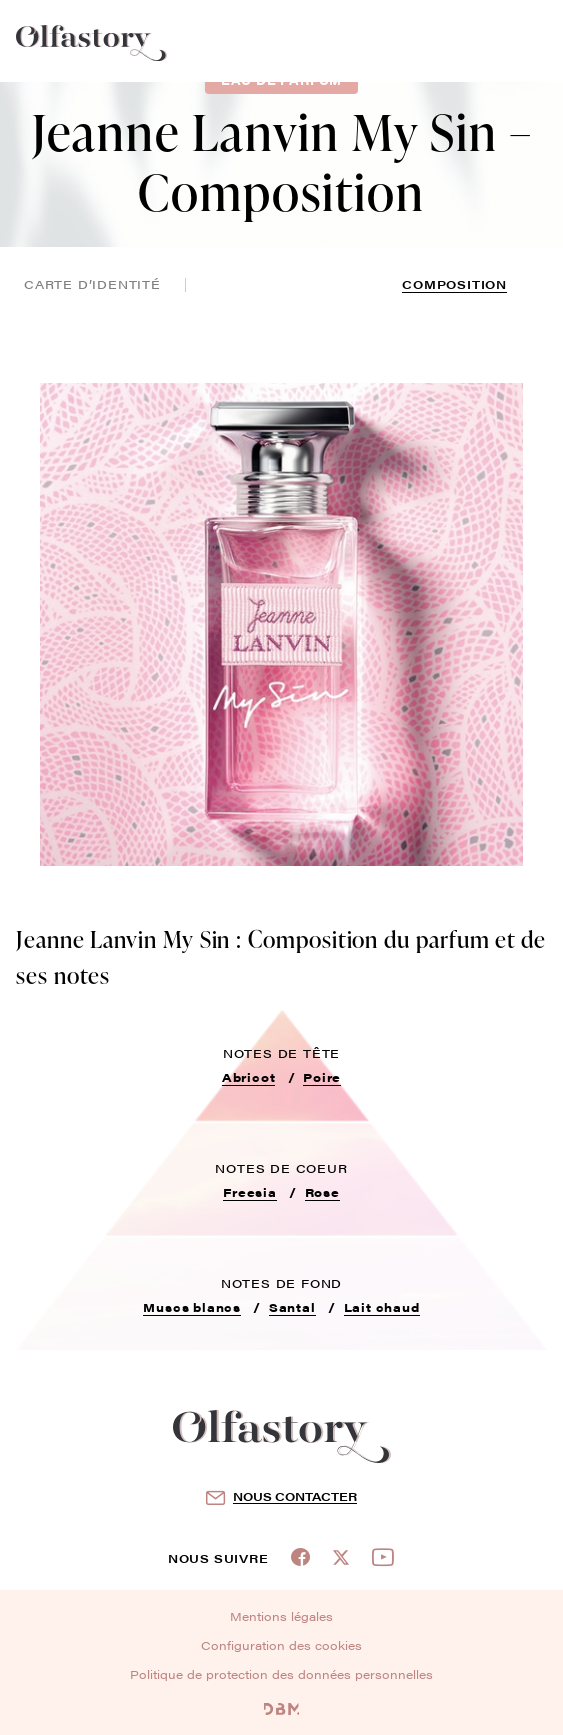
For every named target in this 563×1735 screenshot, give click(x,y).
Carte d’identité (92, 284)
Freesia (250, 1192)
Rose (322, 1192)
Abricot (249, 1077)
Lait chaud (382, 1307)
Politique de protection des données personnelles (281, 1674)
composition (454, 284)
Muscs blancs (192, 1307)
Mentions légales (281, 1616)
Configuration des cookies (281, 1645)
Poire (322, 1077)
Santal (292, 1307)
